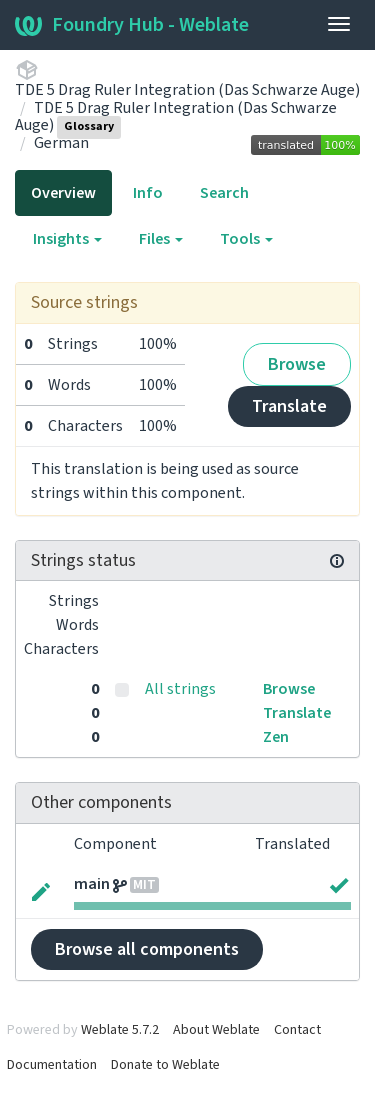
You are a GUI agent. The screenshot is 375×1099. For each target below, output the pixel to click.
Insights (67, 239)
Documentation (52, 1065)
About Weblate (216, 1030)
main (92, 884)
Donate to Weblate (165, 1065)
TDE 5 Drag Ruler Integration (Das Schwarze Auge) (187, 90)
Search (224, 193)
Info (148, 193)
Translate (289, 406)
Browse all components (147, 949)
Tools (246, 239)
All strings (180, 689)
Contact (297, 1030)
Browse (297, 364)
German (61, 143)
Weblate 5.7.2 (120, 1030)
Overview (63, 193)
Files (161, 239)
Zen (276, 737)
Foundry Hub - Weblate (132, 25)
